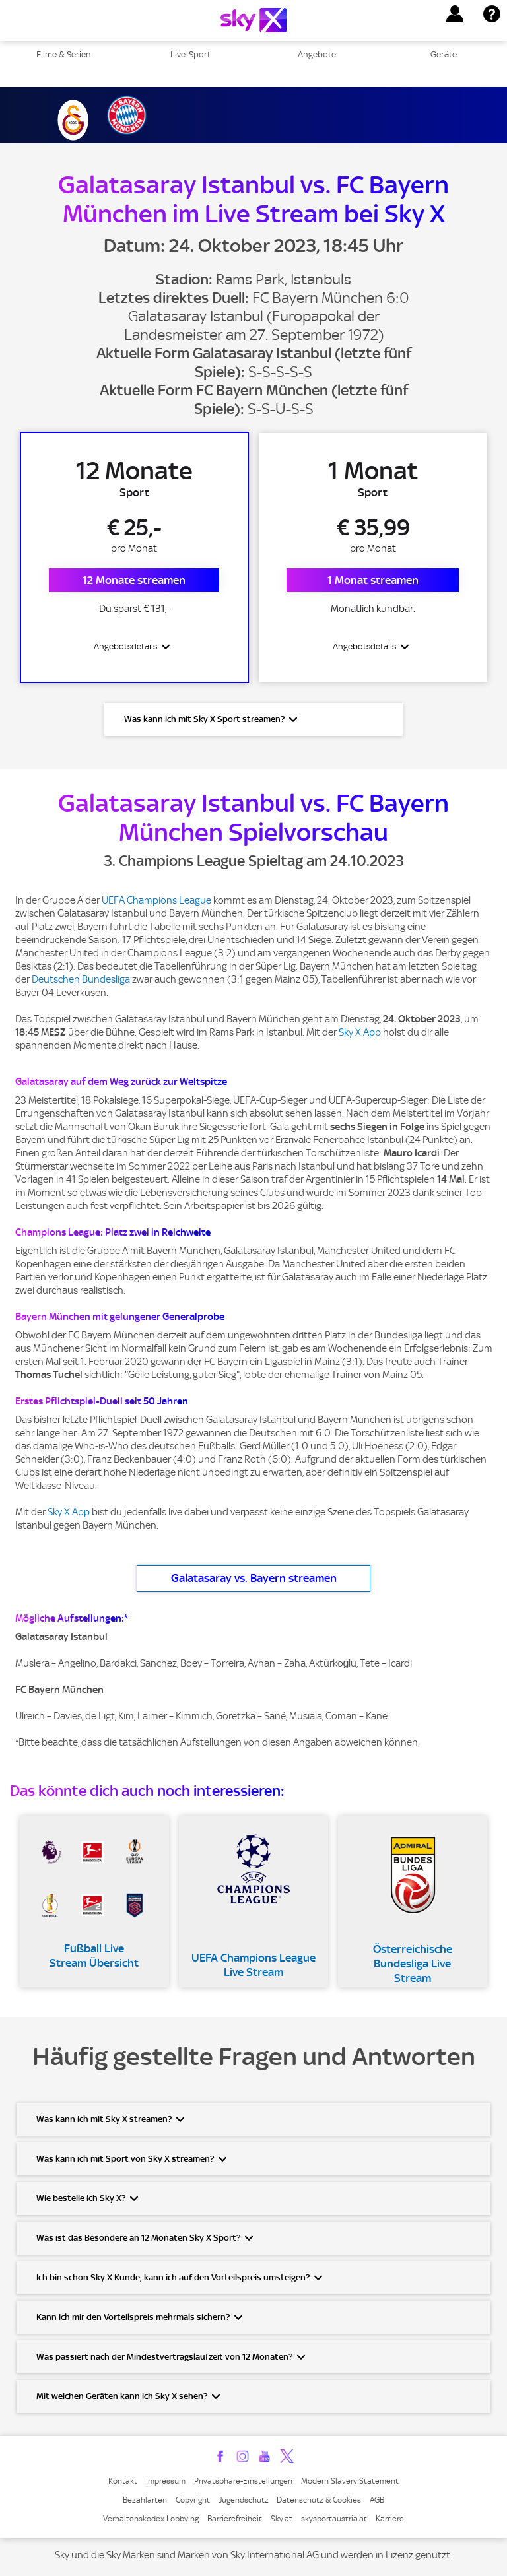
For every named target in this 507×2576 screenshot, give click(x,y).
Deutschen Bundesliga (81, 981)
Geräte (443, 54)
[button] (454, 13)
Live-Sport (190, 54)
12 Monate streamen (134, 580)
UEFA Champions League (156, 902)
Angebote (317, 54)
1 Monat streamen (373, 580)
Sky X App (360, 1034)
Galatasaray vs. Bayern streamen (254, 1580)
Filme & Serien (63, 54)
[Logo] (253, 20)
